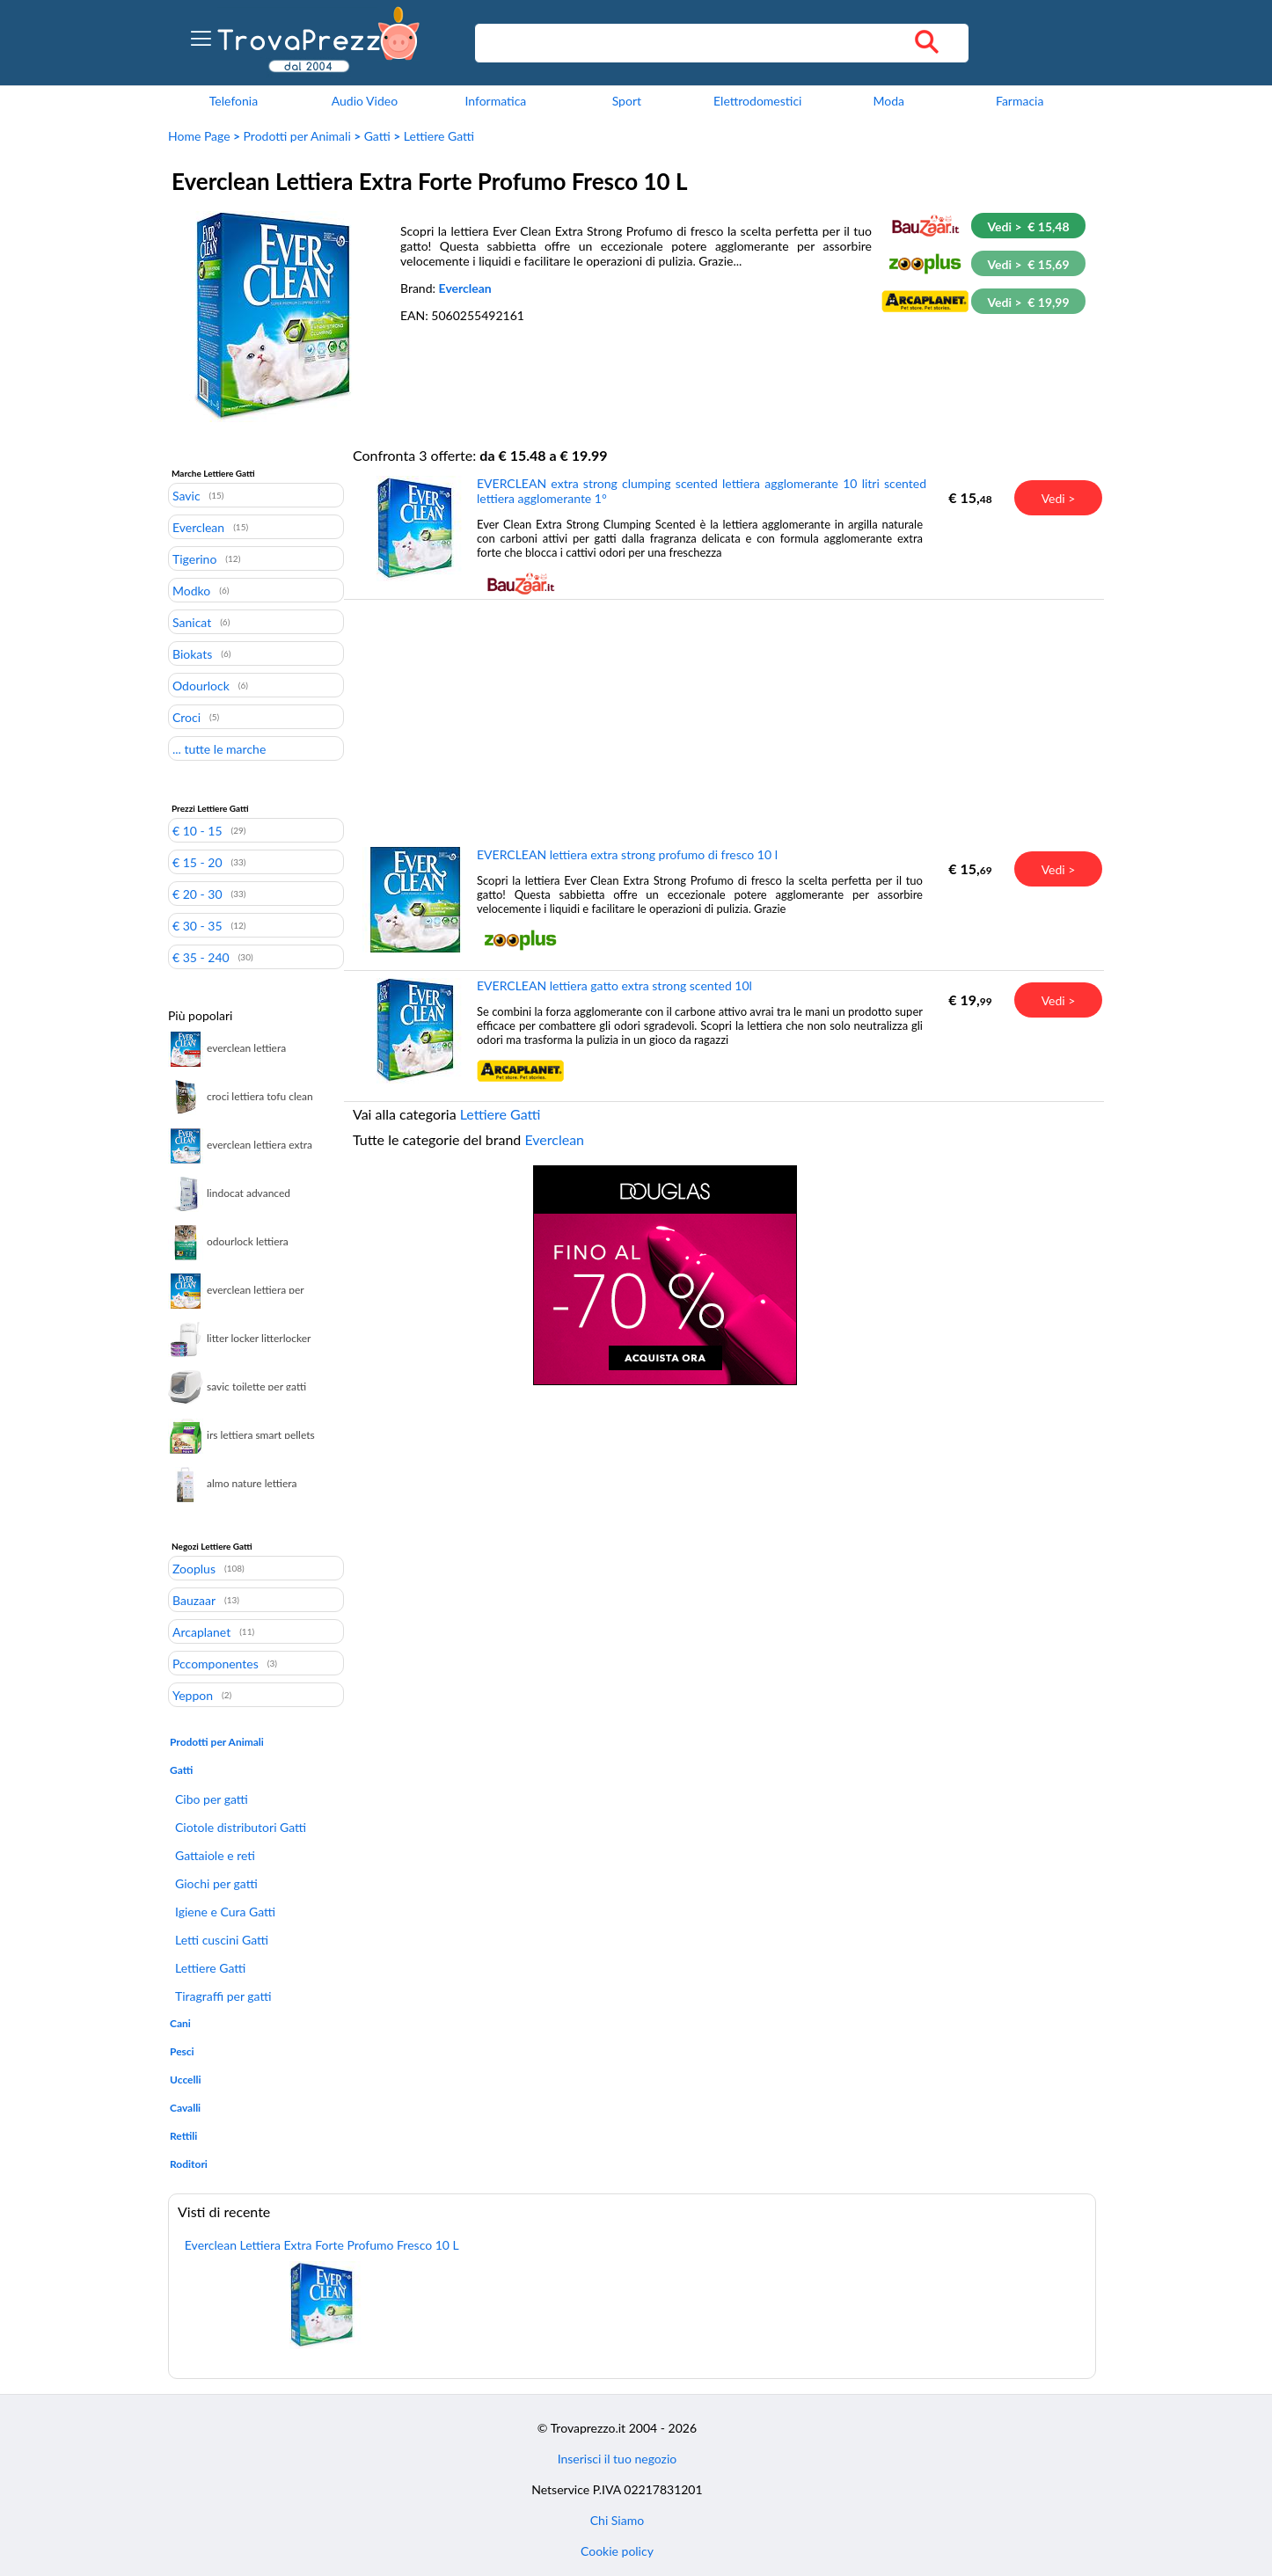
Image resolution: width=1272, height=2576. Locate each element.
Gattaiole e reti (215, 1855)
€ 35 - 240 (201, 957)
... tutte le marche (219, 748)
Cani (180, 2023)
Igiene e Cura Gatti (225, 1911)
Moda (888, 100)
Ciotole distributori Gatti (240, 1827)
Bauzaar (194, 1600)
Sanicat (191, 622)
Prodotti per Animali (297, 135)
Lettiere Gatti (439, 135)
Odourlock (201, 685)
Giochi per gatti (216, 1883)
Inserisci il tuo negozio (617, 2458)
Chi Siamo (617, 2520)
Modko (191, 590)
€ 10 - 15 (197, 830)
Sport (626, 100)
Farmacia (1019, 100)
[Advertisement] (665, 722)
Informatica (495, 100)
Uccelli (185, 2079)
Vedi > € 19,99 (1028, 302)
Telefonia (233, 100)
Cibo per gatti (211, 1799)
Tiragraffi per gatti (223, 1996)
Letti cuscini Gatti (221, 1939)
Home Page (199, 135)
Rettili (183, 2135)
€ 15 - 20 (197, 862)
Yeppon (192, 1695)
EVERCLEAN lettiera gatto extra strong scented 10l (614, 985)
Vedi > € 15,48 (1028, 226)
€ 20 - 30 (197, 894)
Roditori (189, 2164)
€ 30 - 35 (197, 925)
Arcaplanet (201, 1631)
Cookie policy (617, 2550)
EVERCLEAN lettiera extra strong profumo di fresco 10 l (627, 854)
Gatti (377, 135)
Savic (186, 495)
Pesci (182, 2051)
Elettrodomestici (757, 100)
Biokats (192, 653)
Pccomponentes (215, 1663)
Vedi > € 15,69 (1028, 264)
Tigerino (194, 558)
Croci (186, 717)
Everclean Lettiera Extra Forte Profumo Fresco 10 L (322, 2244)
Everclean (465, 288)
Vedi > (1059, 498)
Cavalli (185, 2107)
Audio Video (365, 100)
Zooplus (194, 1568)
